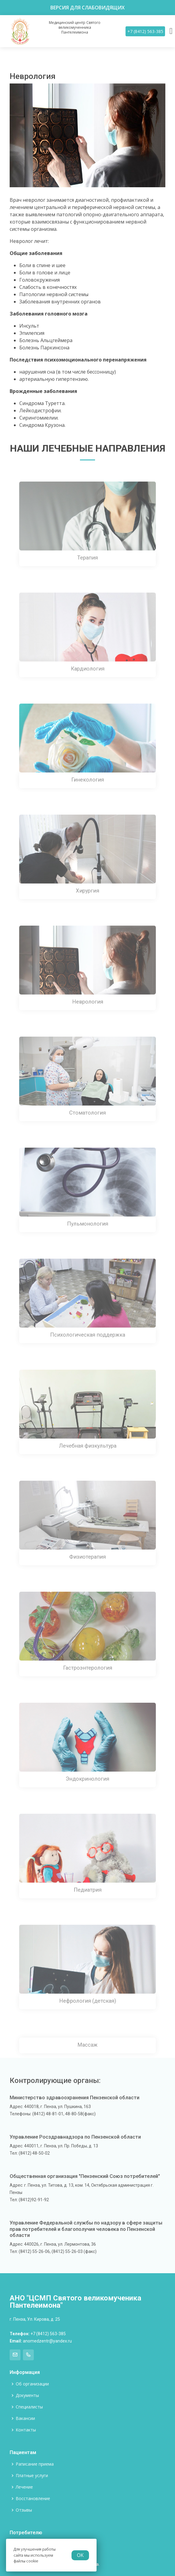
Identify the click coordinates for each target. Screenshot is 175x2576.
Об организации (32, 2384)
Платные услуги (32, 2475)
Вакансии (25, 2418)
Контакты (26, 2430)
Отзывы (24, 2510)
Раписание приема (35, 2464)
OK (80, 2555)
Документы (27, 2395)
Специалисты (29, 2407)
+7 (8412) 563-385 (145, 31)
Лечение (24, 2487)
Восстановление (33, 2498)
